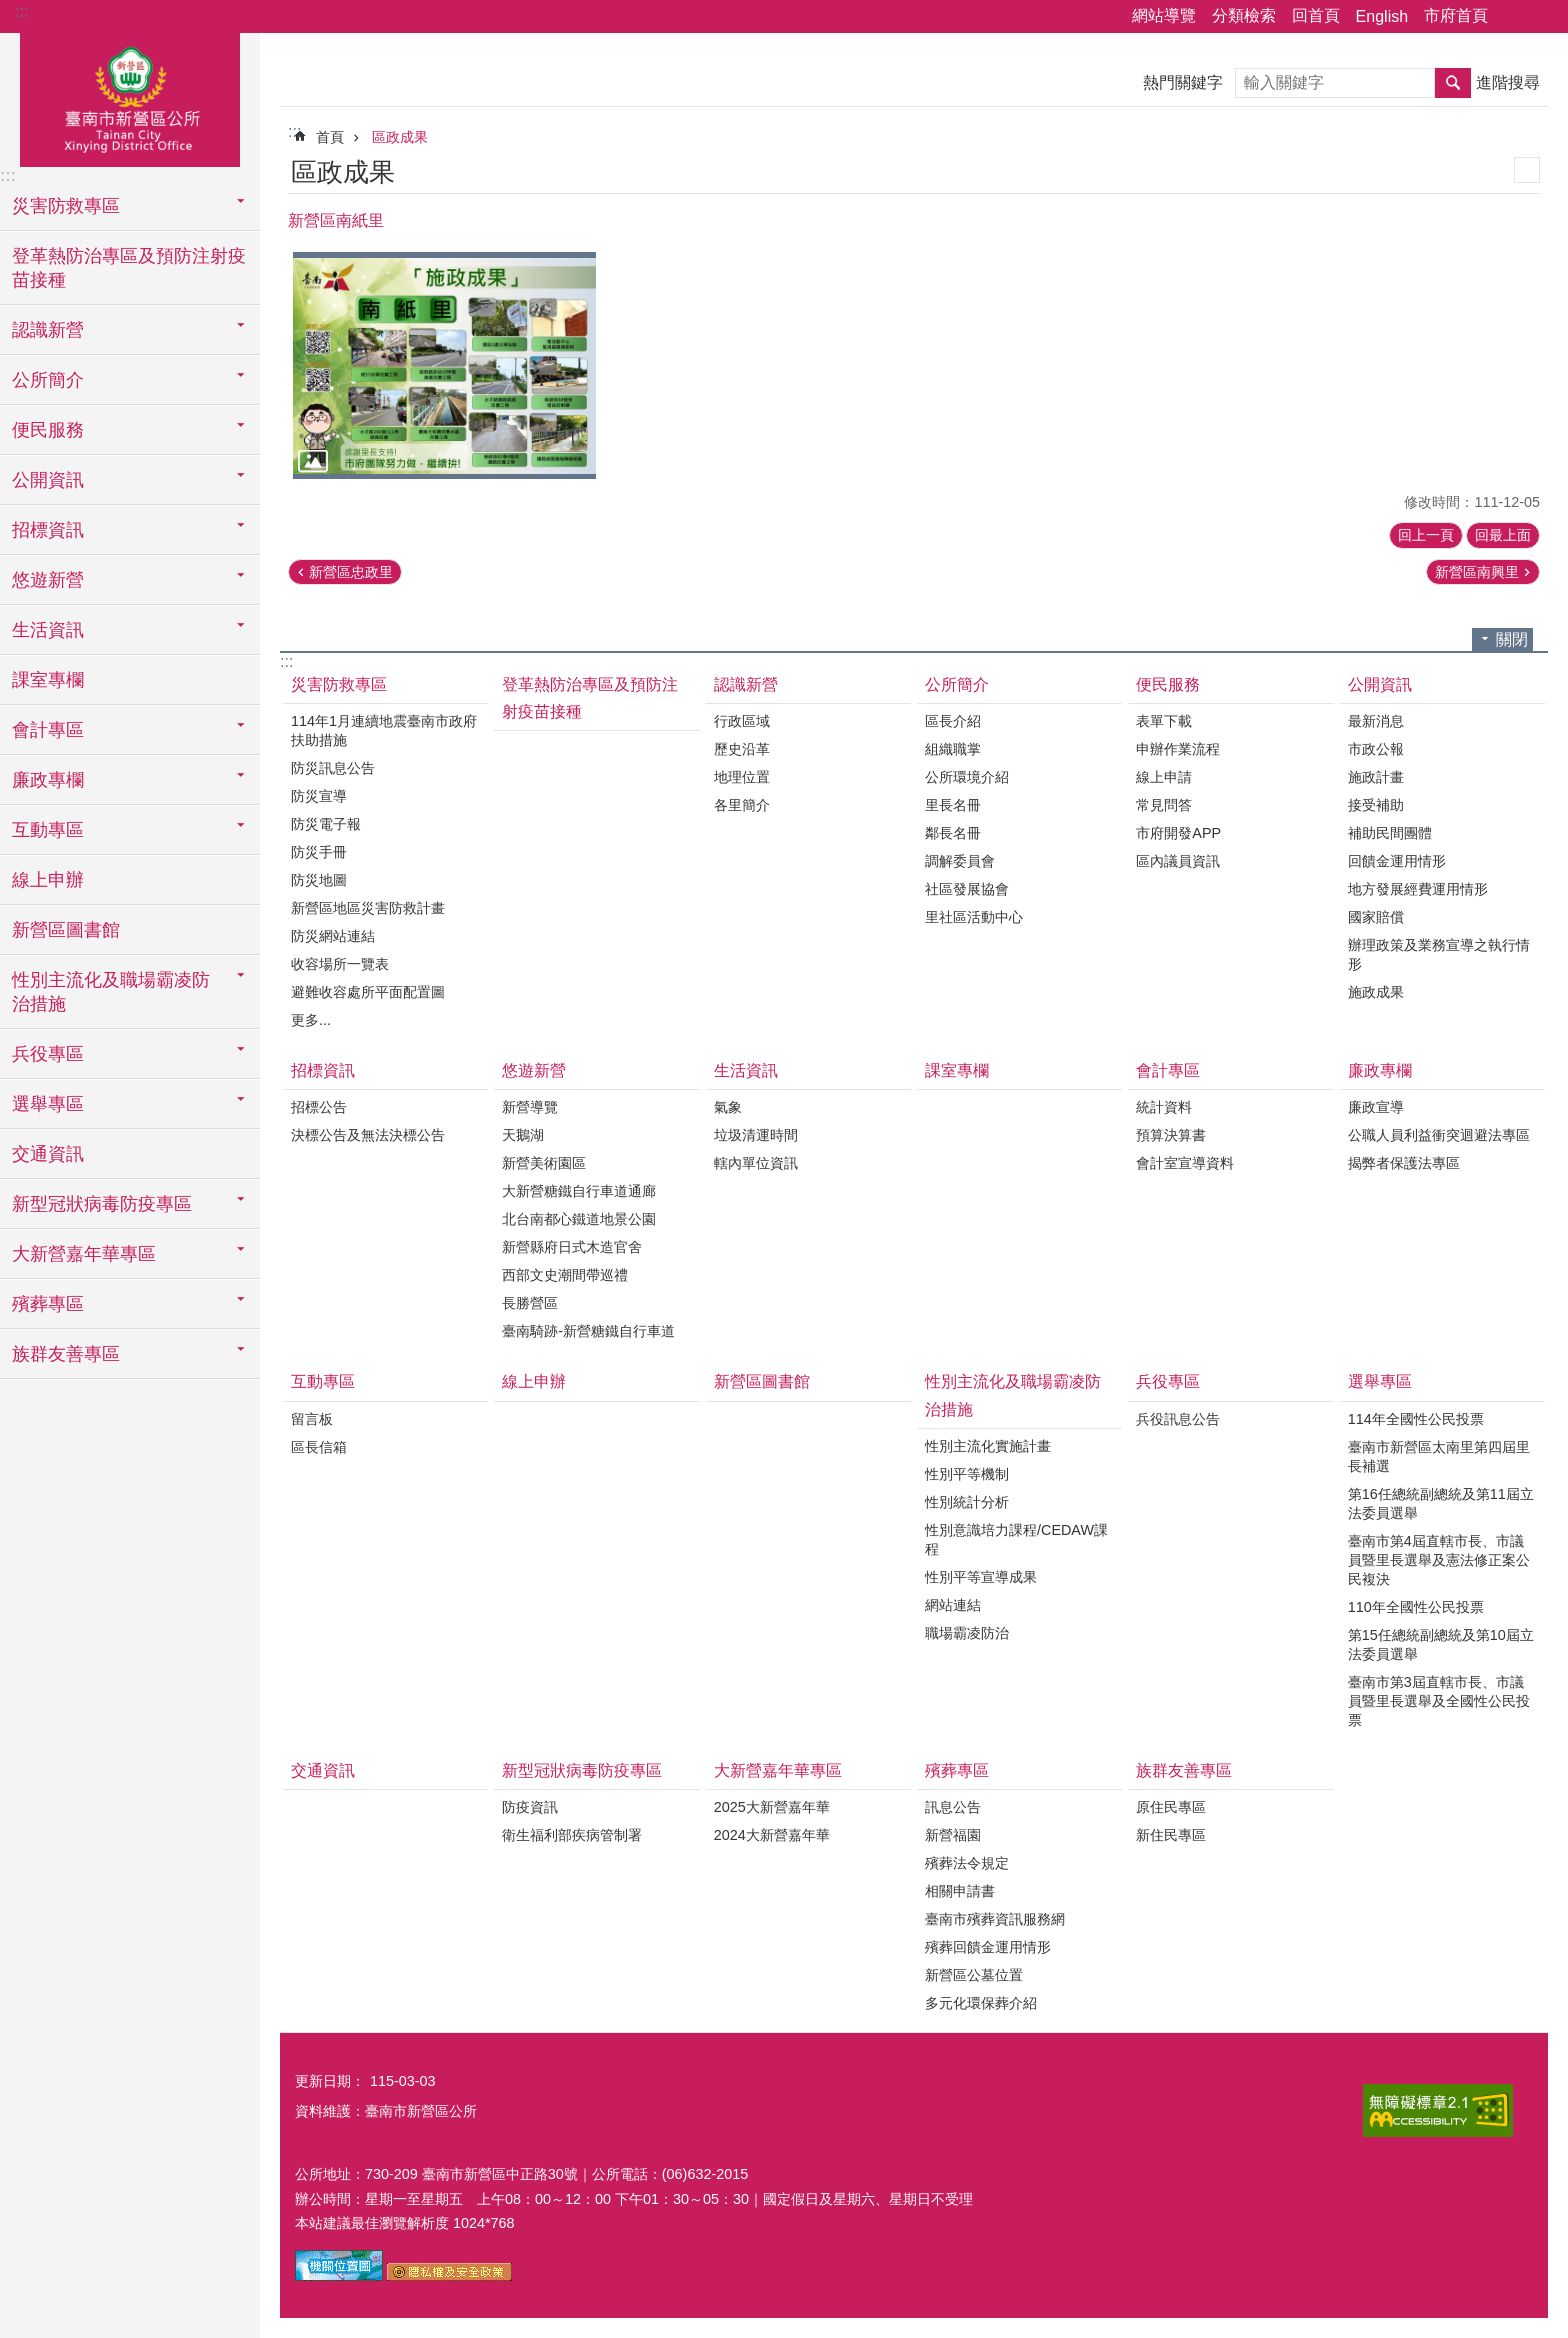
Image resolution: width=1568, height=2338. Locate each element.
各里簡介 (742, 805)
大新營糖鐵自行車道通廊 (579, 1191)
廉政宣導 (1376, 1107)
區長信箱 (319, 1447)
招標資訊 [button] (48, 530)
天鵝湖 (523, 1135)
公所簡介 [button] (48, 380)
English (1382, 16)
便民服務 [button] (48, 430)
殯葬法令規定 (967, 1863)
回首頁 (1316, 15)
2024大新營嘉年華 (772, 1835)
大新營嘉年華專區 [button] (84, 1254)
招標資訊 (323, 1070)
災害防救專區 (339, 684)
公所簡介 (957, 684)
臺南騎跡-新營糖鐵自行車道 (588, 1331)
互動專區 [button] (48, 830)
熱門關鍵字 (1183, 82)
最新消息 (1376, 721)
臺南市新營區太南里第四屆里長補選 (1439, 1456)
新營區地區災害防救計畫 (368, 908)
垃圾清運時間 (756, 1135)
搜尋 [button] (1453, 83)
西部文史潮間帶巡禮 (565, 1275)
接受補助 (1376, 805)
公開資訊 (1380, 684)
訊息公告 (953, 1807)
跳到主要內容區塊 (10, 10)
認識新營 (746, 684)
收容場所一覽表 (340, 964)
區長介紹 (953, 721)
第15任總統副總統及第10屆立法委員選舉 (1441, 1644)
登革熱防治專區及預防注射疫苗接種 (129, 268)
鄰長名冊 (953, 833)
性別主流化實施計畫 (988, 1446)
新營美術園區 (544, 1163)
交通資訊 (48, 1154)
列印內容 (1527, 170)
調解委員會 (960, 861)
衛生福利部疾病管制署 (572, 1835)
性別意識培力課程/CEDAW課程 (1016, 1539)
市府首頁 (1456, 15)
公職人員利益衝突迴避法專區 (1439, 1135)
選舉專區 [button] (48, 1104)
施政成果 (1376, 992)
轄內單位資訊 (756, 1163)
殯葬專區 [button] (48, 1304)
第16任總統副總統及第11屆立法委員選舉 (1441, 1503)
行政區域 (742, 721)
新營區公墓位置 (974, 1975)
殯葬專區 (957, 1770)
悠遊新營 (534, 1070)
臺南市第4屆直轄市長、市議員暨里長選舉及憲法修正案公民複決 (1439, 1560)
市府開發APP (1178, 833)
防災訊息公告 (333, 768)
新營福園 (953, 1835)
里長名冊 (953, 805)
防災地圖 (319, 880)
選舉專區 (1380, 1381)
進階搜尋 (1508, 82)
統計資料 (1164, 1107)
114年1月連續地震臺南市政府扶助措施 (384, 730)
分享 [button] (1513, 17)
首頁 (330, 137)
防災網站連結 (333, 936)
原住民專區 (1171, 1807)
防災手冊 (319, 852)
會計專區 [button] (48, 730)
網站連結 (953, 1605)
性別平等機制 (967, 1474)
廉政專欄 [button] (48, 780)
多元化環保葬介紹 (981, 2003)
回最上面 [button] (1503, 535)
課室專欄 (48, 680)
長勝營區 (530, 1303)
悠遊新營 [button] (48, 580)
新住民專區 (1171, 1835)
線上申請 (1164, 777)
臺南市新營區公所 (130, 97)
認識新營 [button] (48, 330)
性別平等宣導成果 (981, 1577)
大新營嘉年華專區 (778, 1770)
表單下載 (1164, 721)
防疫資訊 (530, 1807)
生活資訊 (746, 1070)
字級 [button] (1541, 17)
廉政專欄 (1380, 1070)
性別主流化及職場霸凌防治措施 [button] (111, 992)
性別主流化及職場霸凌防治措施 (1013, 1395)
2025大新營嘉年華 (772, 1807)
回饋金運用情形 (1397, 861)
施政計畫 (1376, 777)
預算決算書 (1171, 1135)
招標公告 (319, 1107)
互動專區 (323, 1381)
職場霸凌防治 (967, 1633)
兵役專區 (1168, 1381)
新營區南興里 (1477, 572)
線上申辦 (48, 880)
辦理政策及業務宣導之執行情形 (1439, 954)
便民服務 (1168, 684)
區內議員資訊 (1178, 861)
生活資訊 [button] (48, 630)
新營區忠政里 (351, 572)
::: (21, 11)
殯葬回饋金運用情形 (988, 1947)
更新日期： (330, 2081)
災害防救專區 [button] (66, 206)
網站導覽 (1164, 15)
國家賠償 (1376, 917)
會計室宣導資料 (1185, 1163)
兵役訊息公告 (1178, 1419)
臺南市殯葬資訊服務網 (995, 1919)
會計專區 (1168, 1070)
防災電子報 (326, 824)
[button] (444, 365)
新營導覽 (530, 1107)
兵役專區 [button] (48, 1054)
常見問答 (1164, 805)
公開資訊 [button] (48, 480)
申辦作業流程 (1178, 749)
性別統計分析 (967, 1502)
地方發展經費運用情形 (1418, 889)
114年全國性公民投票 (1416, 1419)
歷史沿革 (742, 749)
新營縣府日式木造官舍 (572, 1247)
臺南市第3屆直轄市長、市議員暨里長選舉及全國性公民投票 (1439, 1701)
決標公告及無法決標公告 (368, 1135)
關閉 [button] (1512, 639)
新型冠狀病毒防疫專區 (582, 1770)
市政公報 (1376, 749)
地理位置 (742, 777)
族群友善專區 (1184, 1770)
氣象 (728, 1107)
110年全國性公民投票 (1416, 1607)
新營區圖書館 (66, 930)
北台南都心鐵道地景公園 (579, 1219)
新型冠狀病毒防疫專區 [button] (102, 1204)
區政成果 (400, 137)
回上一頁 (1426, 535)
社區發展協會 (967, 889)
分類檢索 (1244, 15)
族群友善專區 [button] (66, 1354)
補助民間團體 (1390, 833)
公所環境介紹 (967, 777)
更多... (311, 1020)
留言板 (312, 1419)
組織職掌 (953, 749)
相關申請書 (960, 1891)
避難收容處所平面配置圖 (368, 992)
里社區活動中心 (974, 917)
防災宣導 (319, 796)
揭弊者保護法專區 (1404, 1163)
